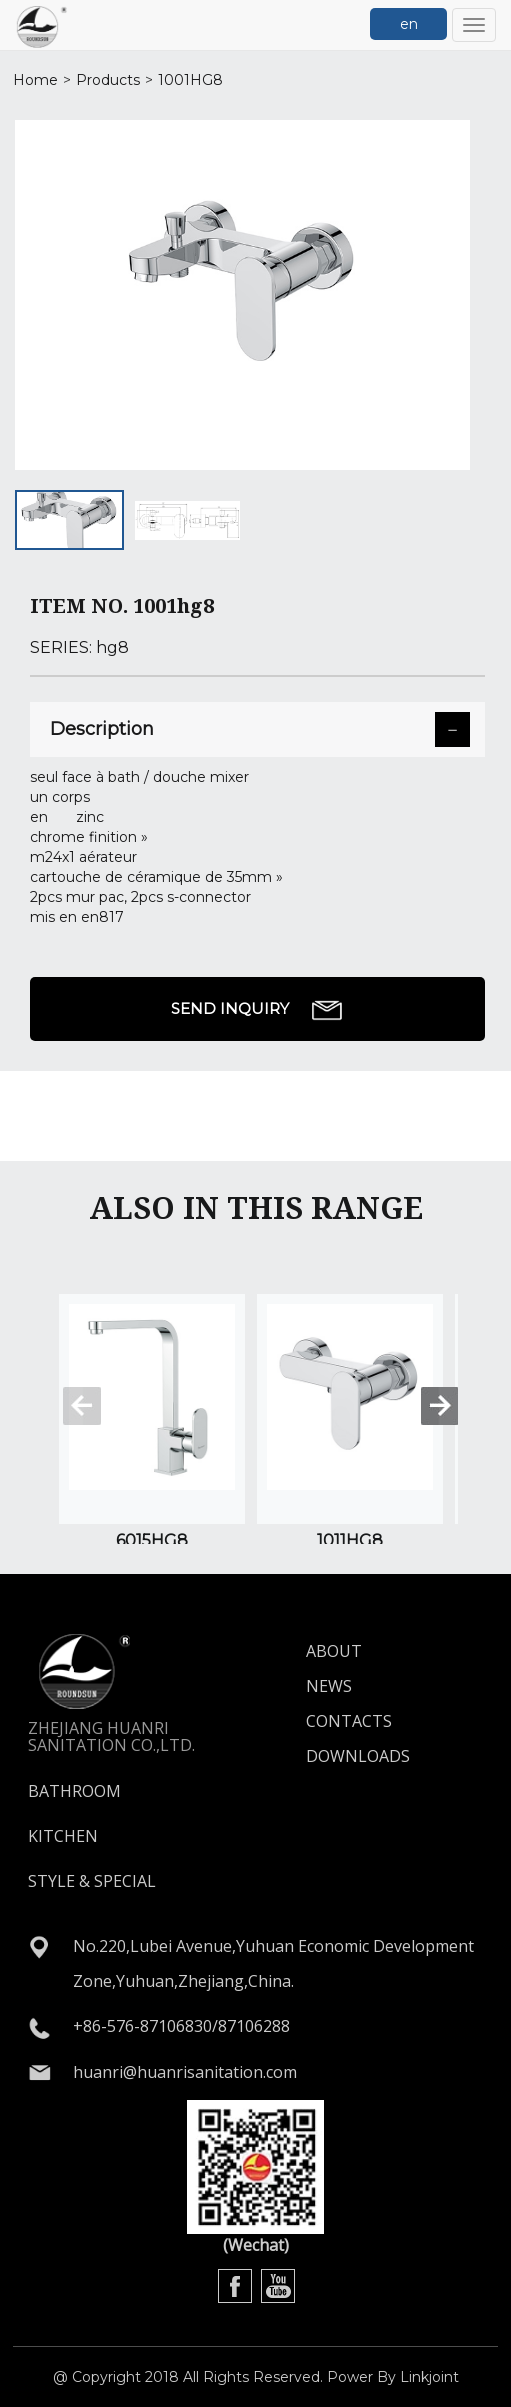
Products (108, 80)
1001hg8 (190, 80)
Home (35, 80)
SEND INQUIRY (257, 1010)
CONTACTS (349, 1721)
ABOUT (334, 1651)
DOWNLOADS (358, 1756)
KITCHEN (63, 1836)
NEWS (329, 1686)
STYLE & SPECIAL (92, 1881)
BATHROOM (74, 1791)
